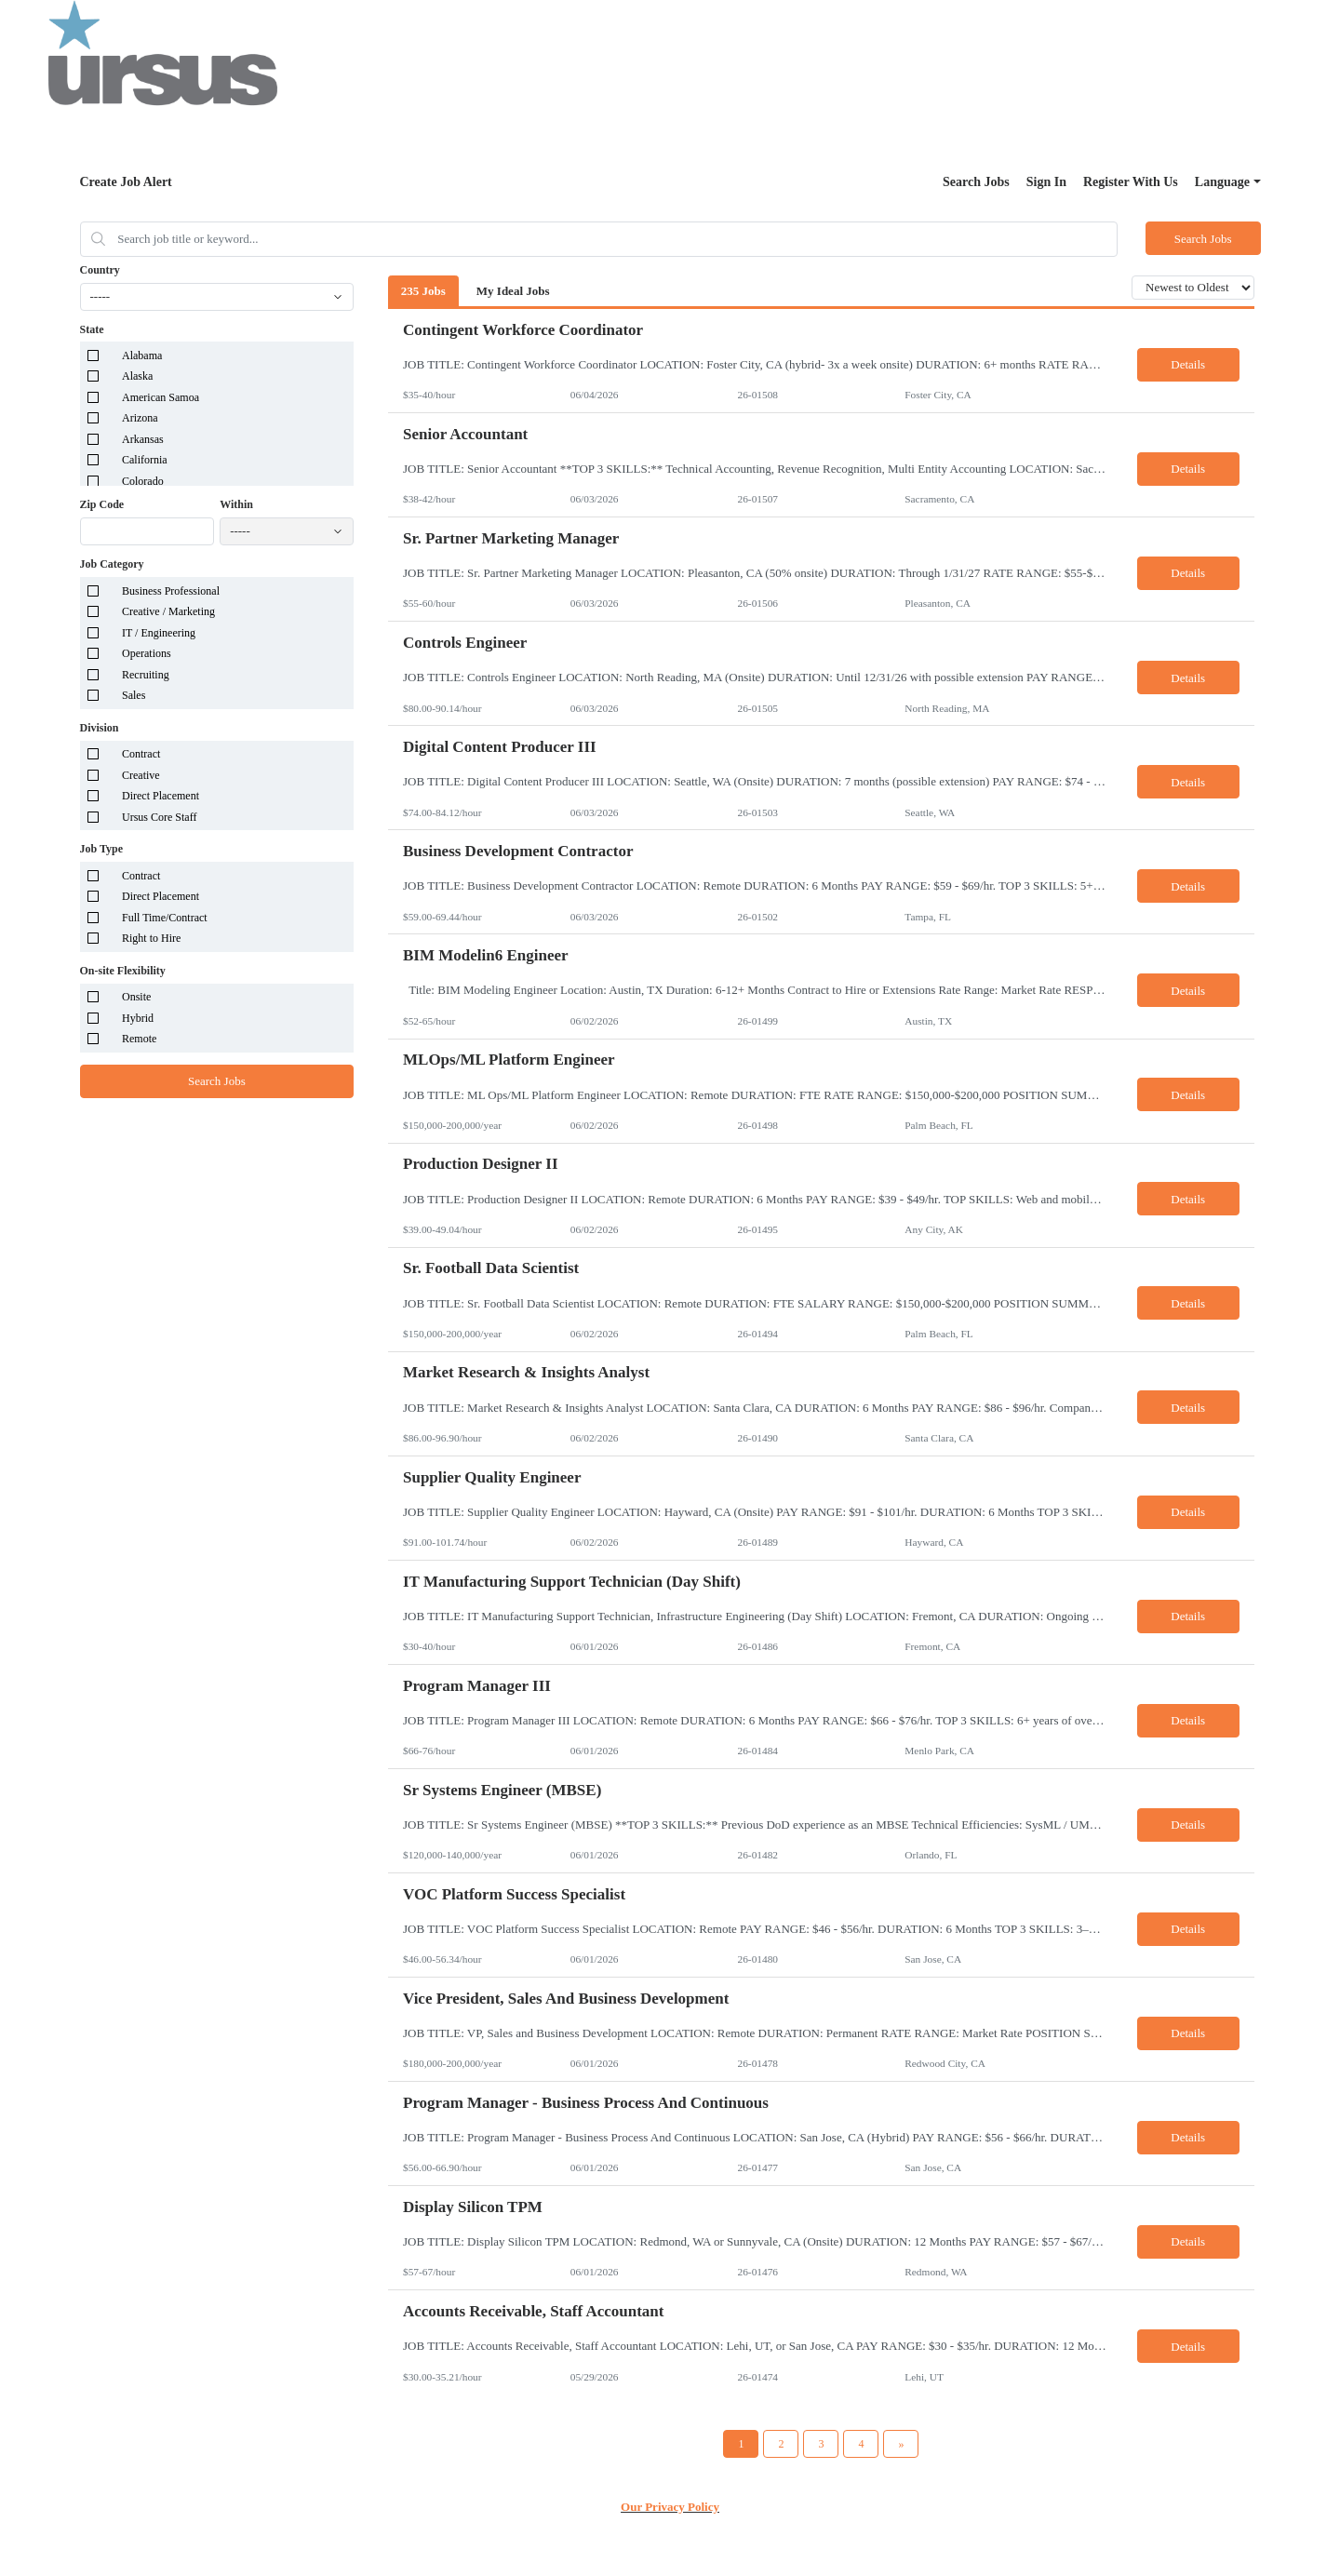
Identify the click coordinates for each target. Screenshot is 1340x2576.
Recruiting (145, 674)
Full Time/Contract (165, 917)
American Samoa (160, 397)
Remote (139, 1038)
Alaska (137, 375)
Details (1188, 364)
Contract (141, 753)
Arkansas (143, 439)
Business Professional (171, 590)
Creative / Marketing (168, 611)
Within (236, 504)
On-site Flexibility (123, 970)
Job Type (102, 848)
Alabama (142, 355)
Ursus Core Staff (159, 817)
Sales (133, 695)
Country (100, 269)
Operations (146, 653)
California (145, 459)
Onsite (136, 996)
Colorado (143, 481)
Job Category (112, 563)
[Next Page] (900, 2444)
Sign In (1046, 182)
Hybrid (138, 1018)
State (92, 329)
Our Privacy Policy (670, 2507)
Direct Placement (160, 795)
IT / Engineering (158, 632)
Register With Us (1130, 182)
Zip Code (102, 504)
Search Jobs (976, 182)
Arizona (140, 417)
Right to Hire (151, 938)
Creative (141, 775)
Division (99, 727)
